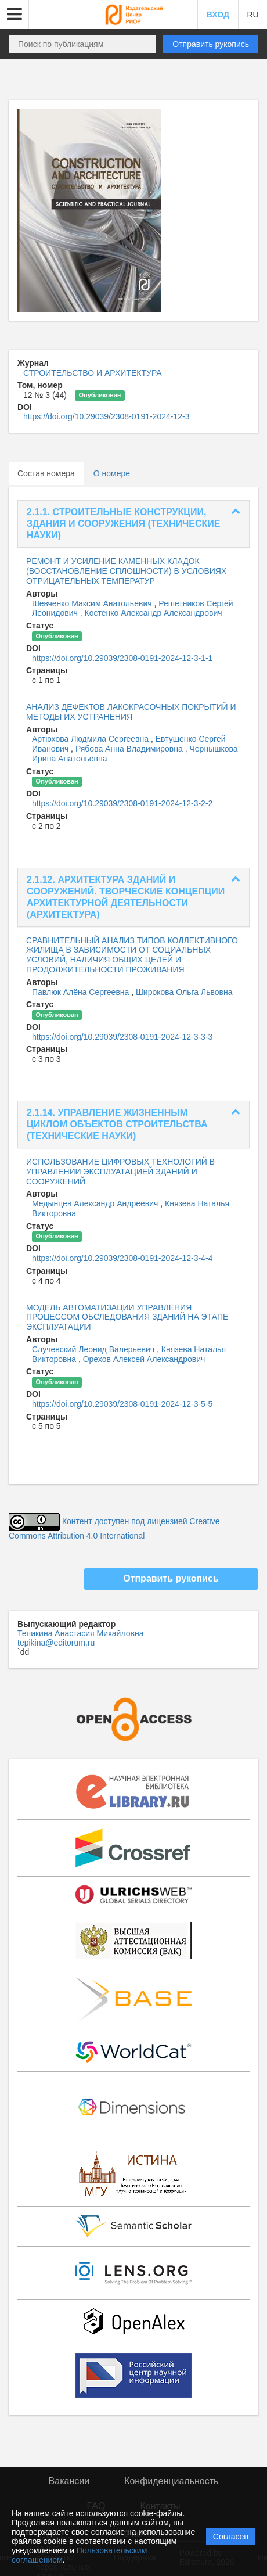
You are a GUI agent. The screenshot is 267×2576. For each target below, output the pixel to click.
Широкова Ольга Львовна (184, 992)
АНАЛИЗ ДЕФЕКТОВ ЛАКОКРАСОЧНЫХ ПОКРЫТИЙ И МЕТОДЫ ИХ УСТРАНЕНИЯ (131, 711)
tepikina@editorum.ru (56, 1642)
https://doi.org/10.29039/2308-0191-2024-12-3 (106, 416)
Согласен (230, 2536)
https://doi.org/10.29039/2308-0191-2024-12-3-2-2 (122, 803)
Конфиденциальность (171, 2481)
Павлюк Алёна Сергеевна (81, 992)
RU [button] (252, 14)
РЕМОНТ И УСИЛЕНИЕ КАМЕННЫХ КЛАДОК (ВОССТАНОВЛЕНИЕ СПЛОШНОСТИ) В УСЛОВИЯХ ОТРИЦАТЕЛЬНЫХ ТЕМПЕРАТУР (126, 570)
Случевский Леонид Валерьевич (94, 1349)
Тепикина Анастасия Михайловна (80, 1633)
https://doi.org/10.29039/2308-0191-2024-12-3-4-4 (122, 1258)
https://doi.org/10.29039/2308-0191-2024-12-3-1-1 (122, 658)
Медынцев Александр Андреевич (96, 1203)
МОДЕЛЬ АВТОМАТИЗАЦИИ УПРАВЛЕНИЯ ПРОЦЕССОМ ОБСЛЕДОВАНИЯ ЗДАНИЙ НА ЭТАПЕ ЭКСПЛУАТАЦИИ (127, 1317)
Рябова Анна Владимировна (130, 748)
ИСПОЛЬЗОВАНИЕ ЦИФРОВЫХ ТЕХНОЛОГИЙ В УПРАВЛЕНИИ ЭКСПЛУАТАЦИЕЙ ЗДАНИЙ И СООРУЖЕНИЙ (120, 1171)
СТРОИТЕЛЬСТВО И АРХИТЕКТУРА (92, 373)
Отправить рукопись (210, 44)
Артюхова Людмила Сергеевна (91, 738)
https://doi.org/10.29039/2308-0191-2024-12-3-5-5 (122, 1404)
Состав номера (46, 473)
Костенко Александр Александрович (153, 612)
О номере (111, 473)
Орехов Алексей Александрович (144, 1359)
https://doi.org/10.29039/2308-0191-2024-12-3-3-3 (122, 1036)
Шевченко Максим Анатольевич (93, 603)
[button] (14, 14)
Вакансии (69, 2481)
